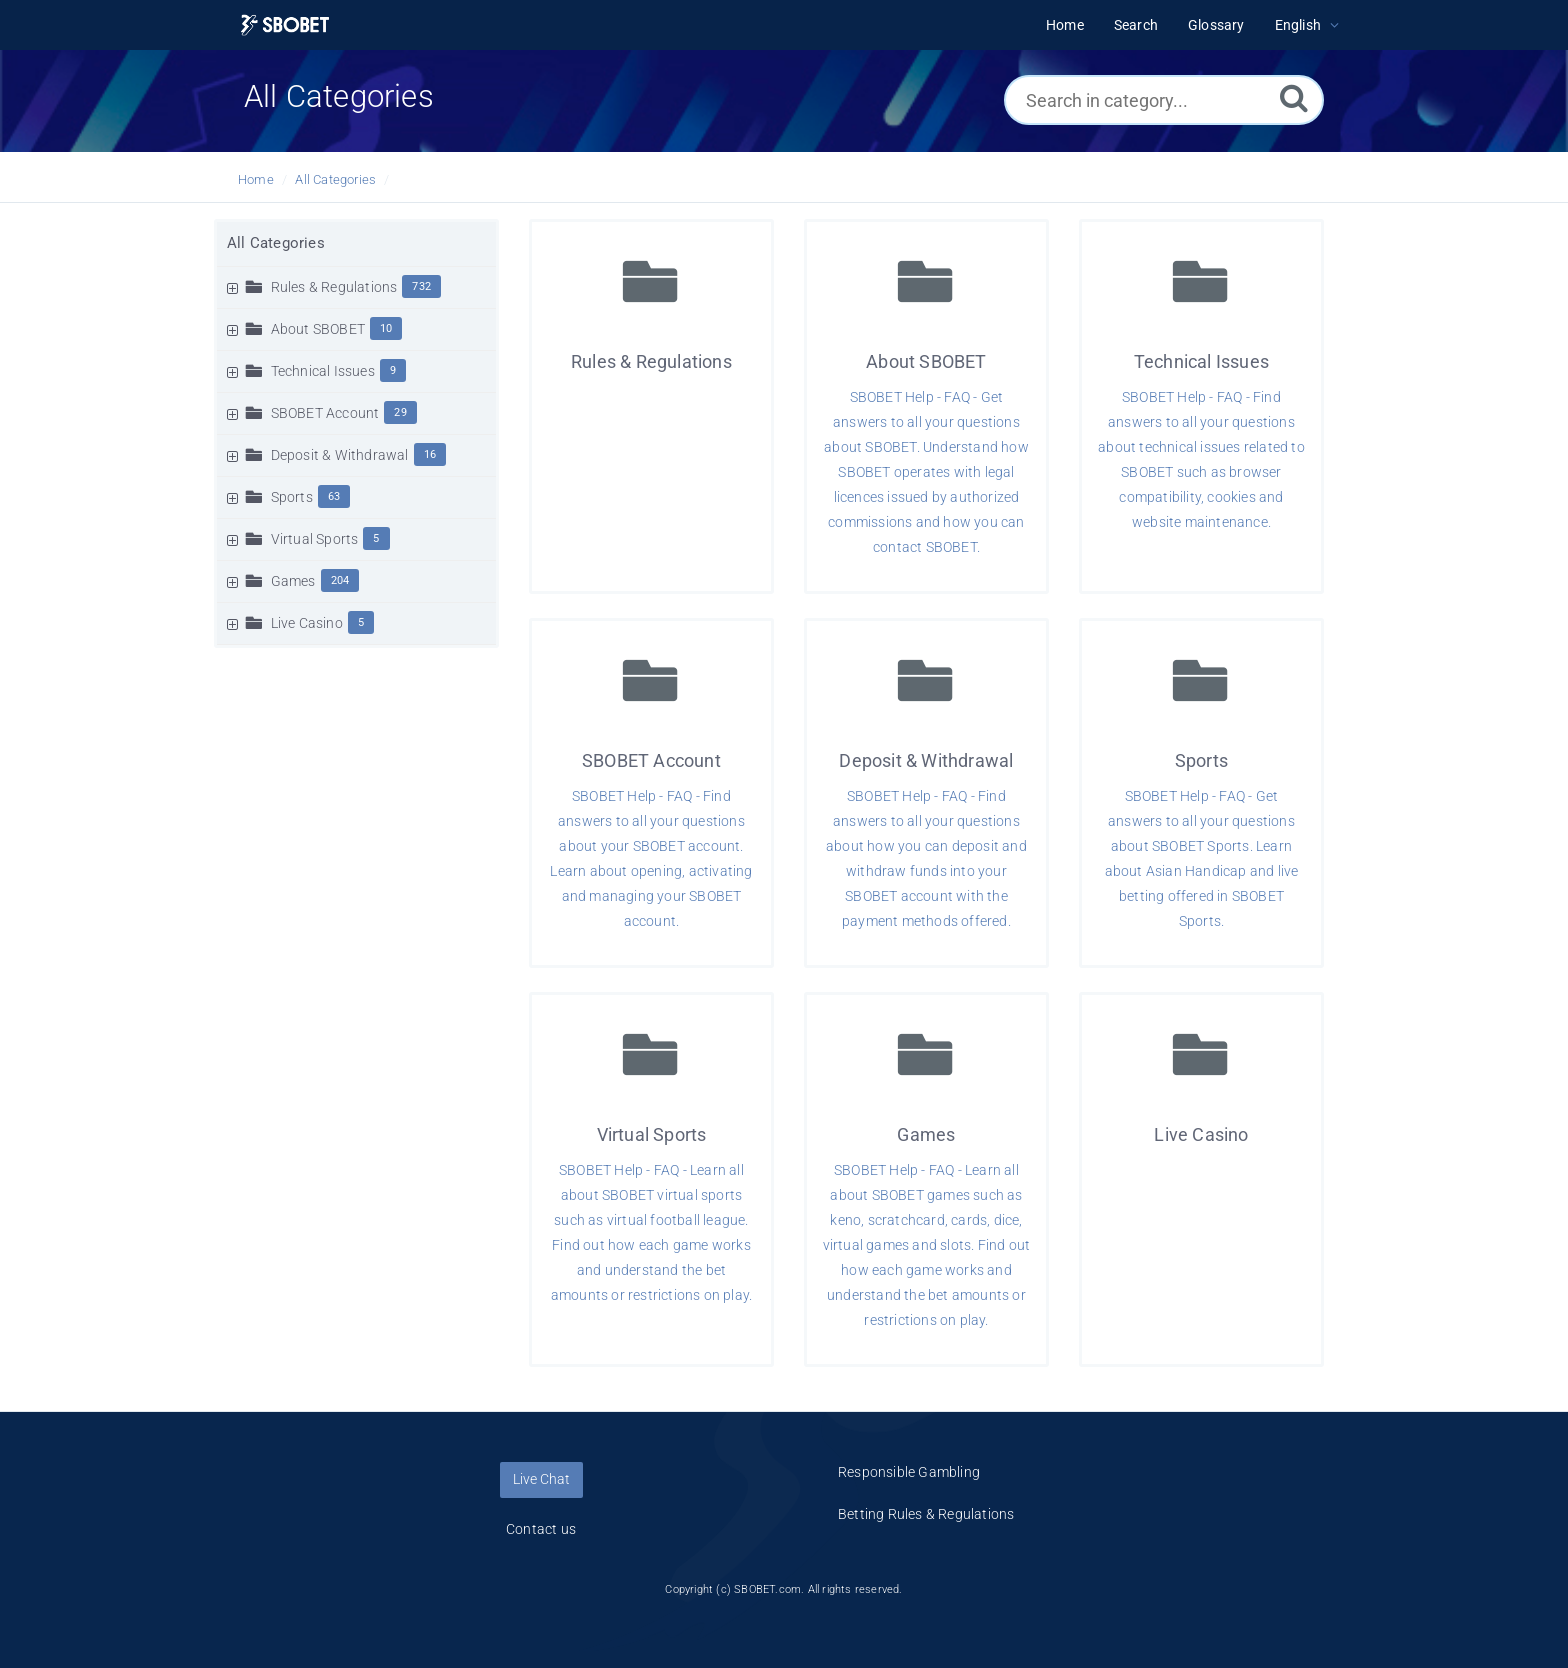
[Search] (1294, 97)
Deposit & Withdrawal (340, 455)
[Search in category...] (1164, 100)
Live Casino (307, 623)
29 (400, 412)
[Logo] (285, 25)
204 (340, 580)
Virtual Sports (315, 539)
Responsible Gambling (909, 1472)
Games (293, 581)
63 (334, 496)
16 (430, 454)
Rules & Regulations (334, 287)
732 (421, 286)
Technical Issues (323, 371)
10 (386, 328)
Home (256, 179)
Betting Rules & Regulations (926, 1514)
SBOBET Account (325, 413)
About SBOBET (318, 329)
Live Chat (541, 1479)
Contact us (541, 1529)
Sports (292, 497)
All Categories (335, 179)
